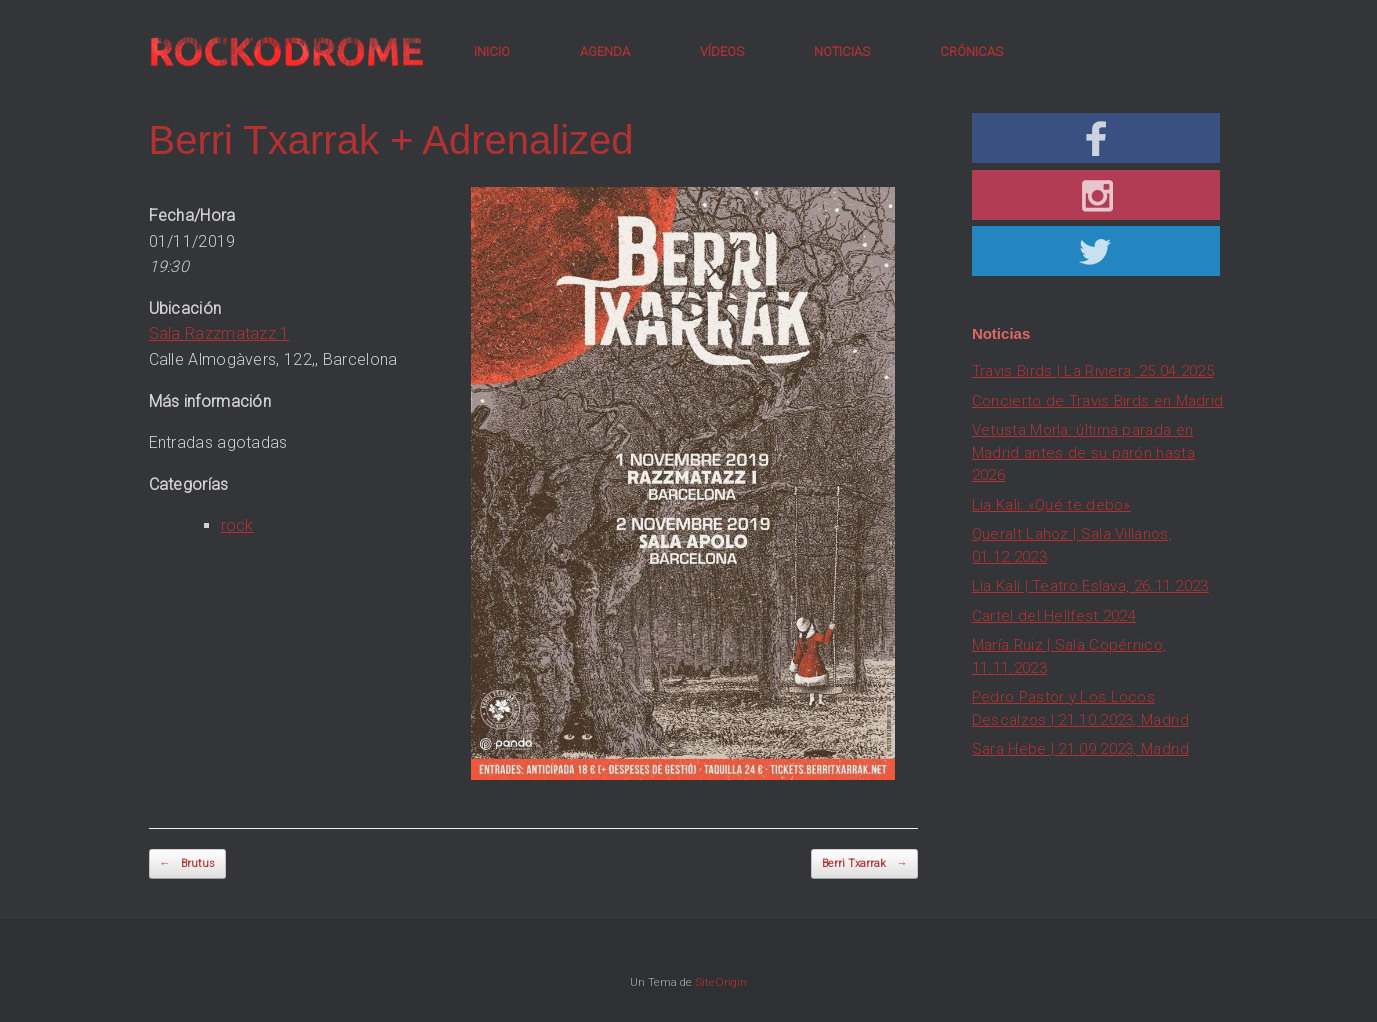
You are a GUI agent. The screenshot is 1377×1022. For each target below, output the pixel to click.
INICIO (492, 51)
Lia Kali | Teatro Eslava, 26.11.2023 (1090, 586)
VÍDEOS (722, 51)
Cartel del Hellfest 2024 (1054, 616)
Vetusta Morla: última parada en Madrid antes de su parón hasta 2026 (1083, 452)
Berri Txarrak (864, 864)
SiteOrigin (721, 982)
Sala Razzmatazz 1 (219, 333)
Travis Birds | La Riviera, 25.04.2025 (1093, 371)
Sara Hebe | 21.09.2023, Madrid (1080, 749)
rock (237, 525)
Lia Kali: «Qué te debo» (1051, 505)
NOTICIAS (842, 51)
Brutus (187, 864)
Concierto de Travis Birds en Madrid (1098, 401)
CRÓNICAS (971, 51)
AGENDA (605, 51)
